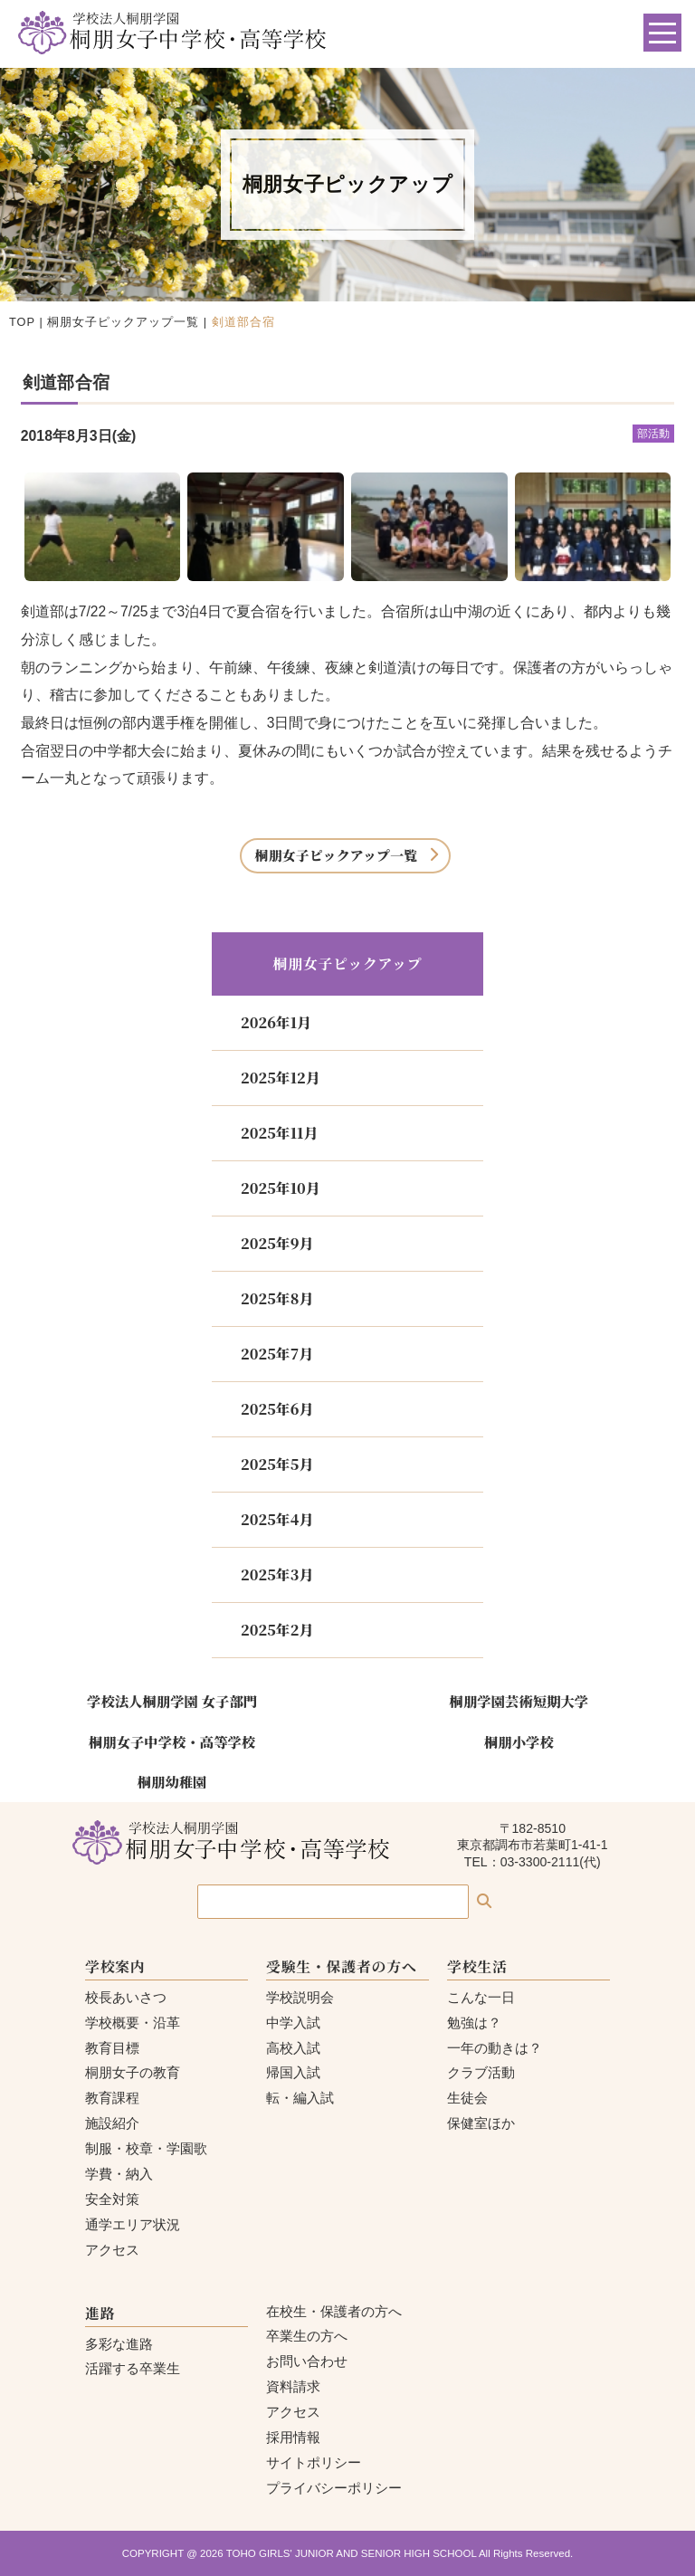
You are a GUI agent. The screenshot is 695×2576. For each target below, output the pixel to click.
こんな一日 (481, 1997)
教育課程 (112, 2097)
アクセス (112, 2249)
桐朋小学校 (519, 1741)
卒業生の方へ (307, 2335)
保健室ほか (481, 2123)
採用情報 (293, 2437)
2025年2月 (277, 1629)
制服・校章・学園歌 (146, 2148)
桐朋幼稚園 (172, 1781)
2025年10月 (280, 1188)
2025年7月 (277, 1353)
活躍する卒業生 (132, 2368)
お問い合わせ (307, 2361)
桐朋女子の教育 (132, 2072)
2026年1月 (276, 1022)
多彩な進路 (119, 2344)
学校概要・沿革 (132, 2022)
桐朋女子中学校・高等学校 (172, 1741)
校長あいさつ (126, 1997)
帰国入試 (293, 2072)
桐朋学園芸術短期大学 (519, 1701)
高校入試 (293, 2048)
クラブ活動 (481, 2072)
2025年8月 (277, 1298)
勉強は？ (474, 2022)
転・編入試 (300, 2097)
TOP (22, 322)
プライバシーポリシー (334, 2487)
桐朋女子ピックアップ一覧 (123, 322)
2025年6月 (277, 1408)
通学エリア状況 (132, 2224)
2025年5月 (277, 1464)
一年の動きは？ (494, 2048)
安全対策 (112, 2199)
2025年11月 (279, 1132)
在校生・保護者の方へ (334, 2311)
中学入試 (293, 2022)
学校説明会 (300, 1997)
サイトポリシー (313, 2462)
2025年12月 (280, 1077)
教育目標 (112, 2048)
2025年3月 (277, 1574)
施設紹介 (112, 2123)
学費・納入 (119, 2173)
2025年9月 (277, 1243)
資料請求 (293, 2386)
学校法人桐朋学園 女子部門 (172, 1701)
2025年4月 (277, 1519)
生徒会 (467, 2097)
